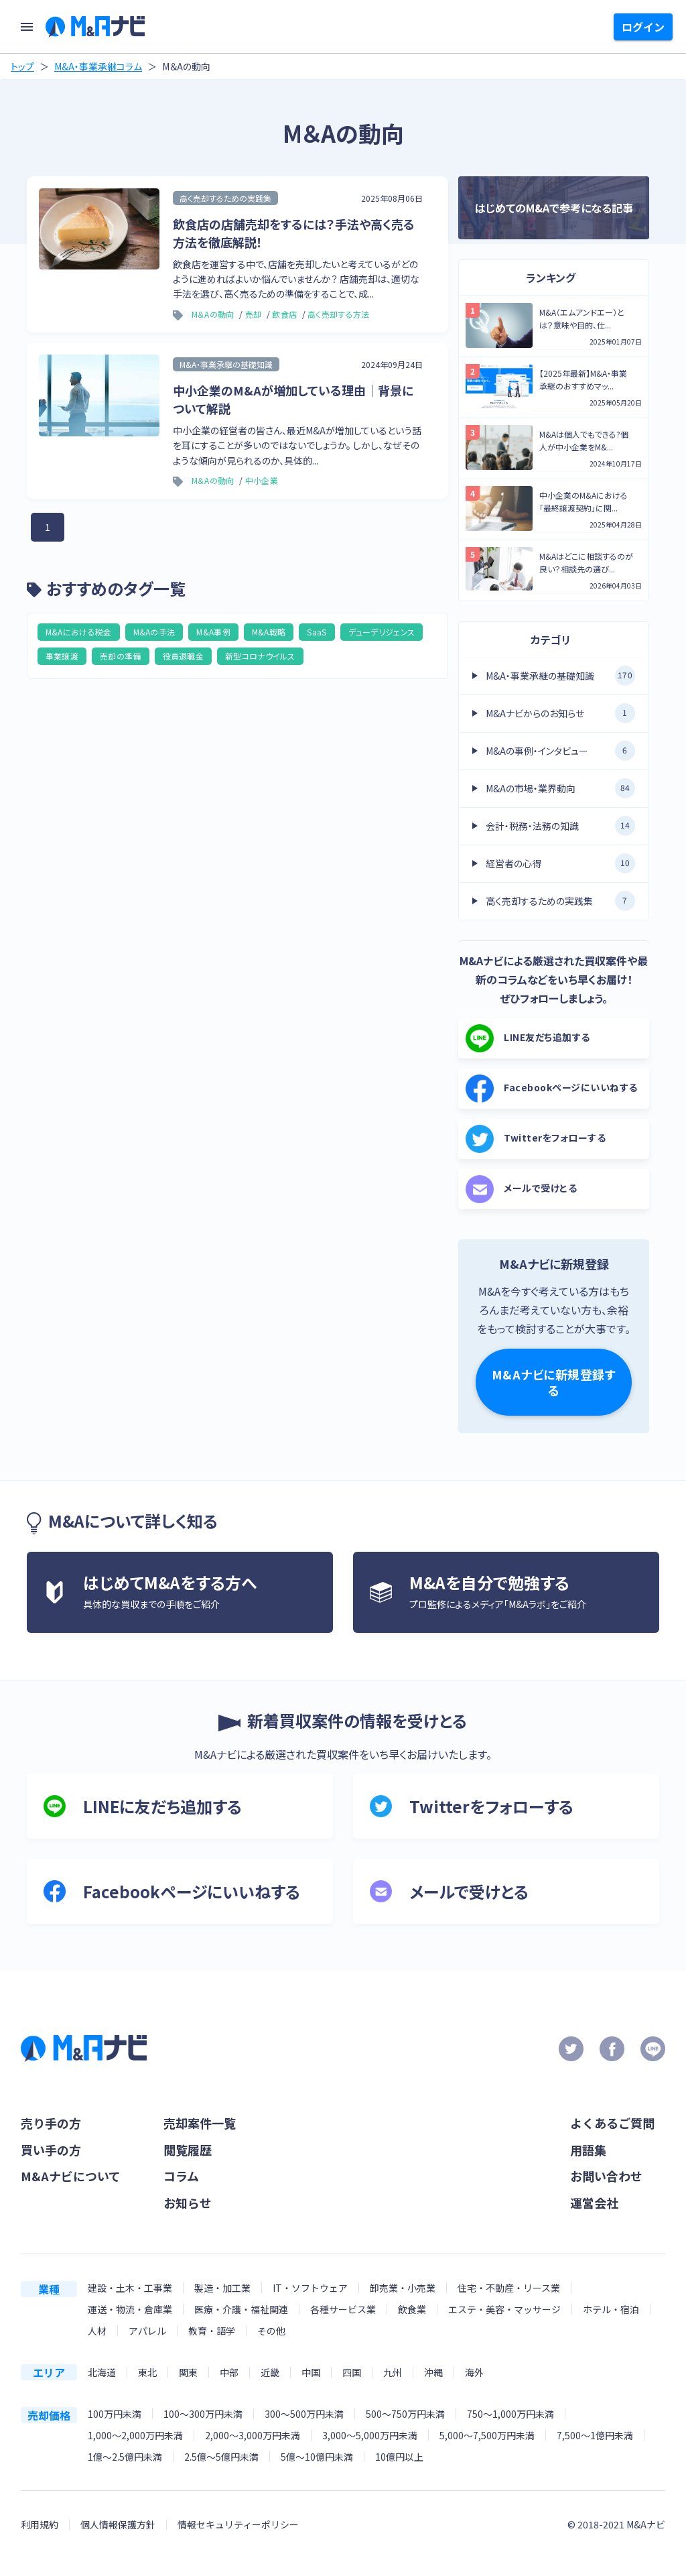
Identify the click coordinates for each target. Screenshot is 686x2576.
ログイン (643, 27)
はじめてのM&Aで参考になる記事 (554, 208)
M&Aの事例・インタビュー (560, 751)
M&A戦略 (269, 631)
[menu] (26, 26)
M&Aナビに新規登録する (554, 1382)
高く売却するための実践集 (560, 901)
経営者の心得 (560, 863)
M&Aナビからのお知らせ (560, 713)
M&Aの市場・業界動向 (560, 788)
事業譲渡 (62, 656)
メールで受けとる (521, 1189)
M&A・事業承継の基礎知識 (560, 676)
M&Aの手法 (154, 631)
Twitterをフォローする (536, 1139)
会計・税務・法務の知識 (560, 826)
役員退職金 (183, 656)
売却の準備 (120, 656)
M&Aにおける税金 (79, 631)
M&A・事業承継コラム (98, 66)
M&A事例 (213, 631)
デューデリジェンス (381, 631)
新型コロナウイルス (260, 656)
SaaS (316, 631)
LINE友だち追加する (528, 1038)
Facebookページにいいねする (552, 1089)
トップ (22, 66)
